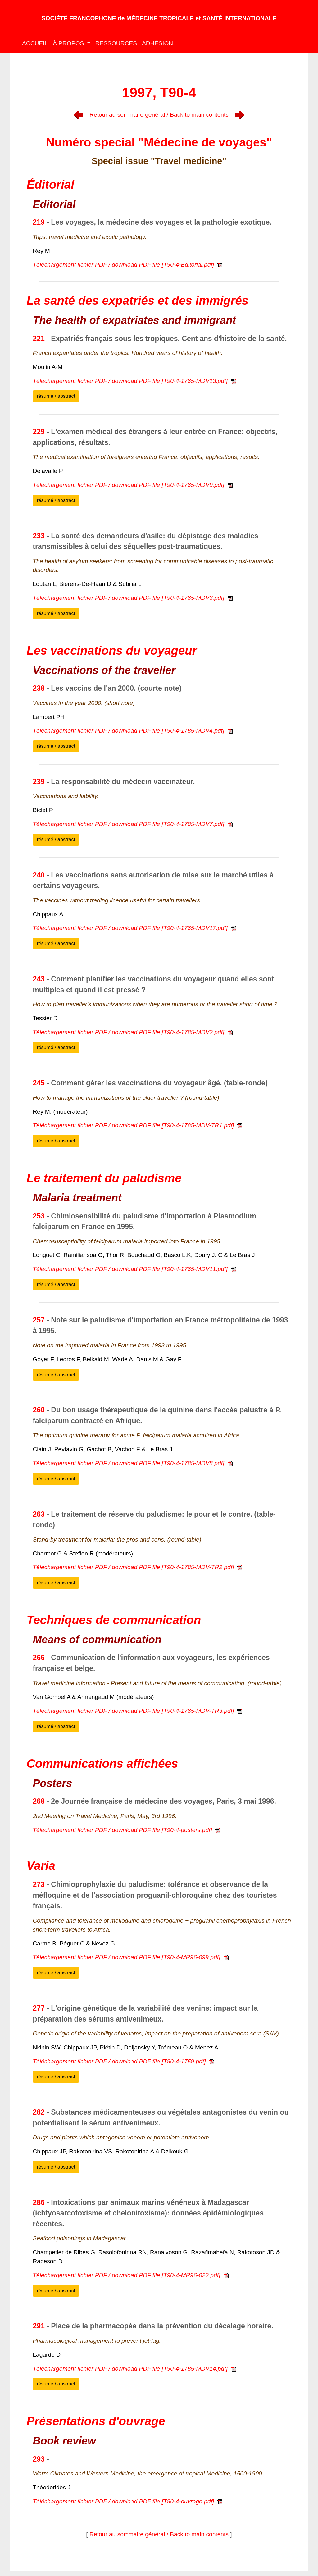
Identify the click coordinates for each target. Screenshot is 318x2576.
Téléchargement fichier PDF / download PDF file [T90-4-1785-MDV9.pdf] (132, 485)
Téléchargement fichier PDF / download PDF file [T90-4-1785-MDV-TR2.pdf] (137, 1567)
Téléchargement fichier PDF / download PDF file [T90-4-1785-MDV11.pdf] (134, 1269)
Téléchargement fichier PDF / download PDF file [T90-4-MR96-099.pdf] (131, 1957)
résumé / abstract (56, 396)
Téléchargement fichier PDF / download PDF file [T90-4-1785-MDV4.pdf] (132, 730)
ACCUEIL (35, 43)
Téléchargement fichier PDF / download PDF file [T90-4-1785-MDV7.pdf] (132, 824)
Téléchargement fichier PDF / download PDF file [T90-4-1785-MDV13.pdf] (134, 381)
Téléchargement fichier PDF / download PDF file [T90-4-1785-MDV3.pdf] (132, 598)
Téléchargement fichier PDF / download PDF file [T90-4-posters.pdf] (126, 1830)
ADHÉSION (157, 43)
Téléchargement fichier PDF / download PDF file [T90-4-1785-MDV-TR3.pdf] (137, 1711)
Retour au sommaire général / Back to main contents (159, 114)
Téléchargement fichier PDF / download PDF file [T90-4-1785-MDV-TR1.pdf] (137, 1125)
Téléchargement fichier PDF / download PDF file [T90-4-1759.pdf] (123, 2061)
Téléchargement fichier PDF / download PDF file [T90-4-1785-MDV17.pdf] (134, 928)
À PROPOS (69, 43)
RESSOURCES (116, 43)
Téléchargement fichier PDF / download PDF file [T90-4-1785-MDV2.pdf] (132, 1032)
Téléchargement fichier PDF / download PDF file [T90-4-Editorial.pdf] (127, 264)
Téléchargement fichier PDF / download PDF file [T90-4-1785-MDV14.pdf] (134, 2368)
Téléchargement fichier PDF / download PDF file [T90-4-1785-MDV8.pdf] (132, 1463)
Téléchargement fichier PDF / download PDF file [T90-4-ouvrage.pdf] (127, 2501)
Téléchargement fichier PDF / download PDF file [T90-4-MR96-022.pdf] (131, 2275)
